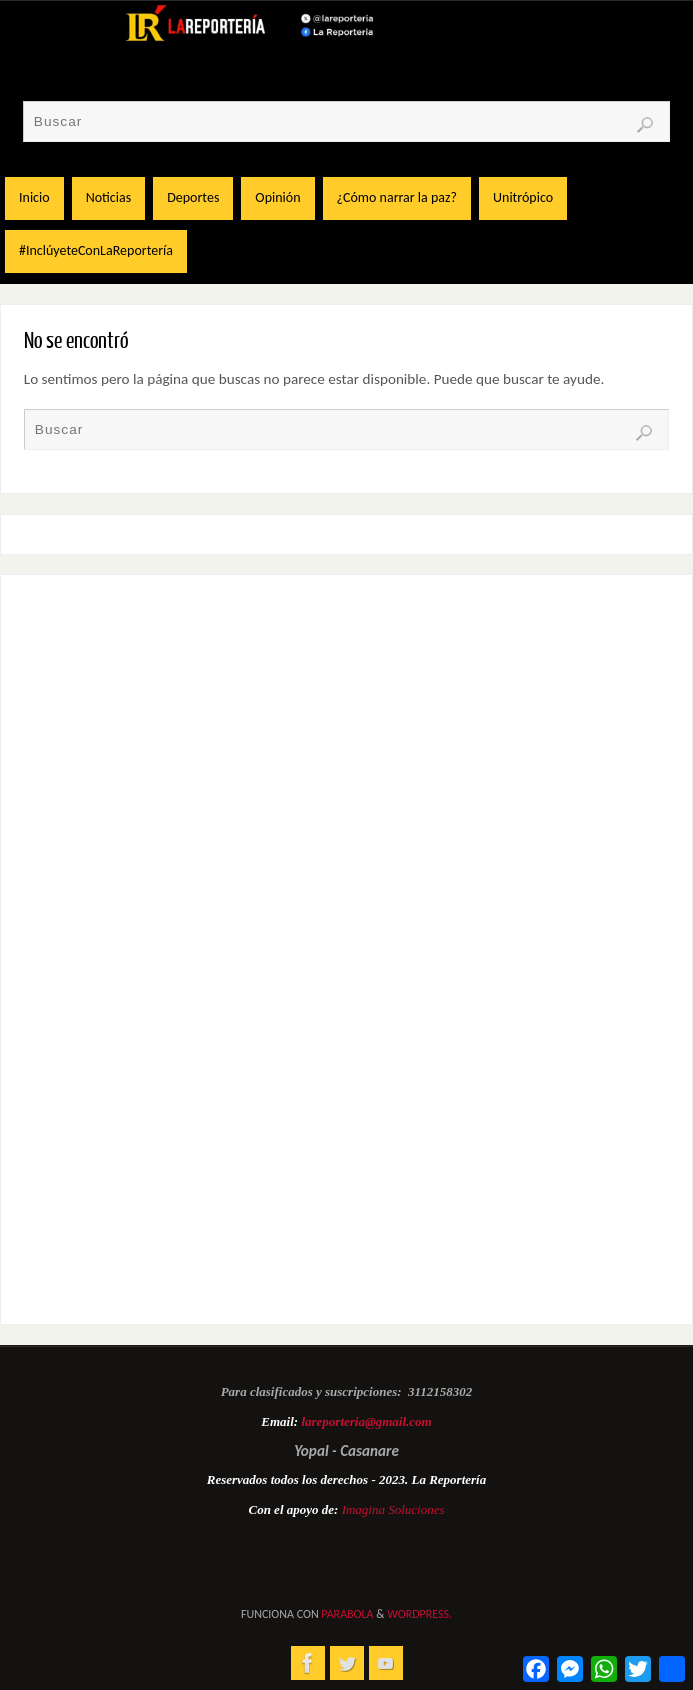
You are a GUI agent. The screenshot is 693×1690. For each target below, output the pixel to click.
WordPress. (419, 1614)
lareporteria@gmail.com (366, 1421)
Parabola (347, 1614)
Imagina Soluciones (393, 1509)
